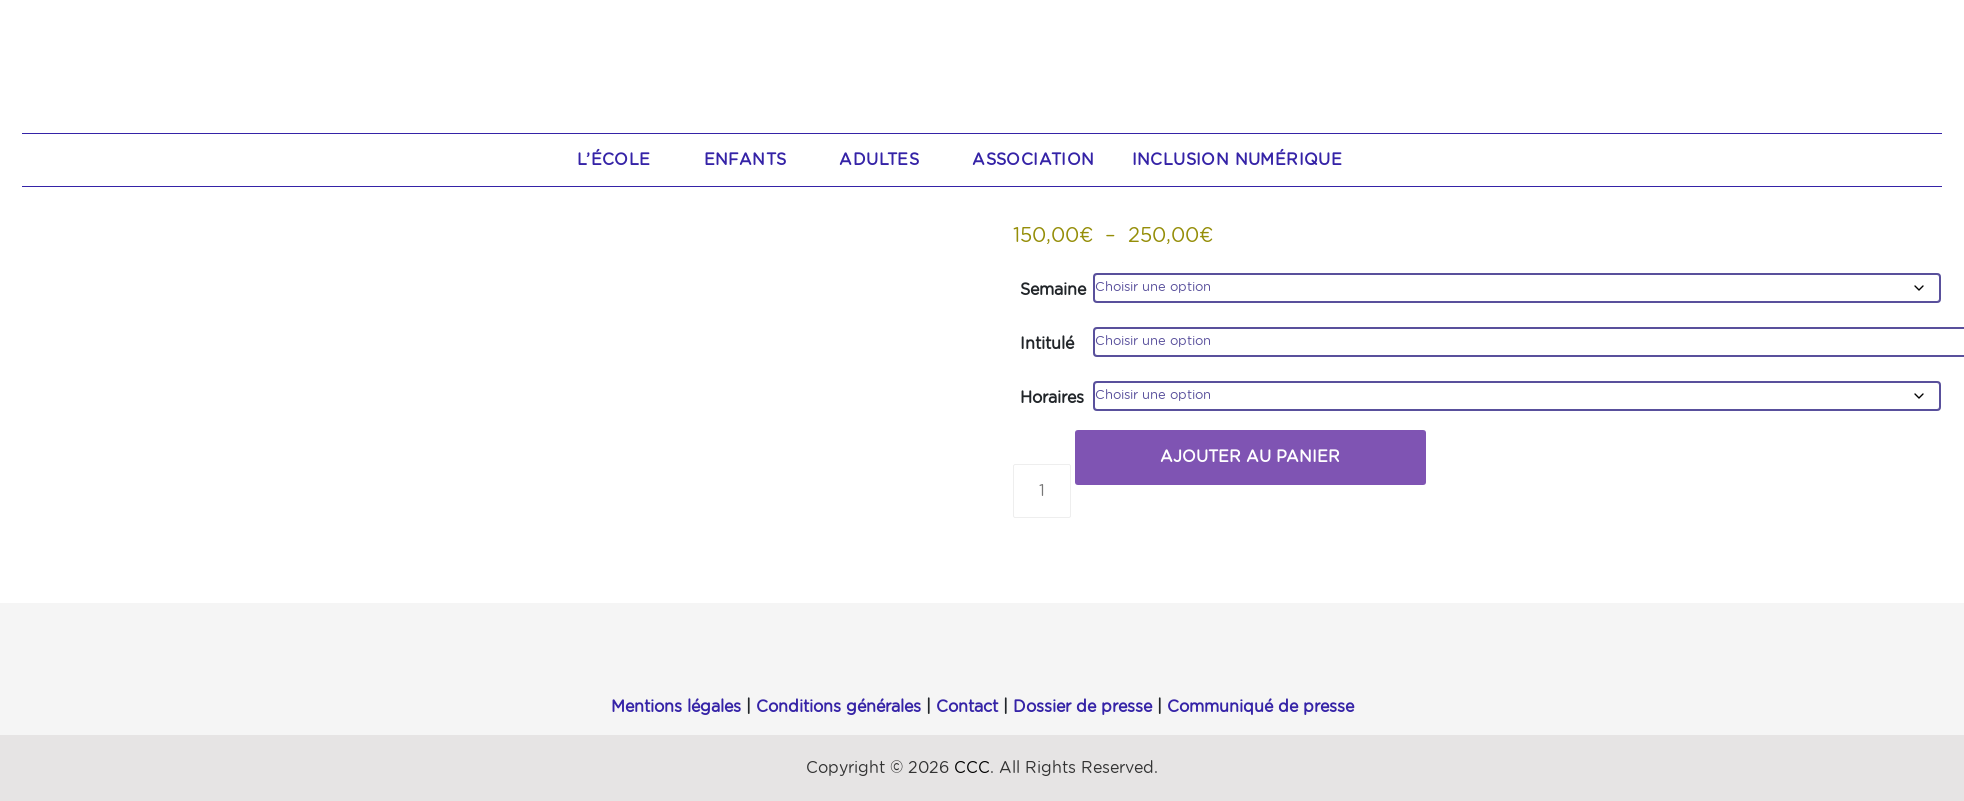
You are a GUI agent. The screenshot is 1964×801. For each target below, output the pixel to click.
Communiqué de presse (1260, 707)
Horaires (1052, 398)
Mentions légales (676, 707)
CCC (972, 768)
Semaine (1053, 290)
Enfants (756, 160)
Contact (967, 707)
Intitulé (1047, 344)
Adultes (889, 160)
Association (1033, 160)
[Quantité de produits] (1042, 491)
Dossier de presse (1082, 707)
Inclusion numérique (1237, 160)
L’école (624, 160)
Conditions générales (838, 707)
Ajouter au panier (1250, 457)
